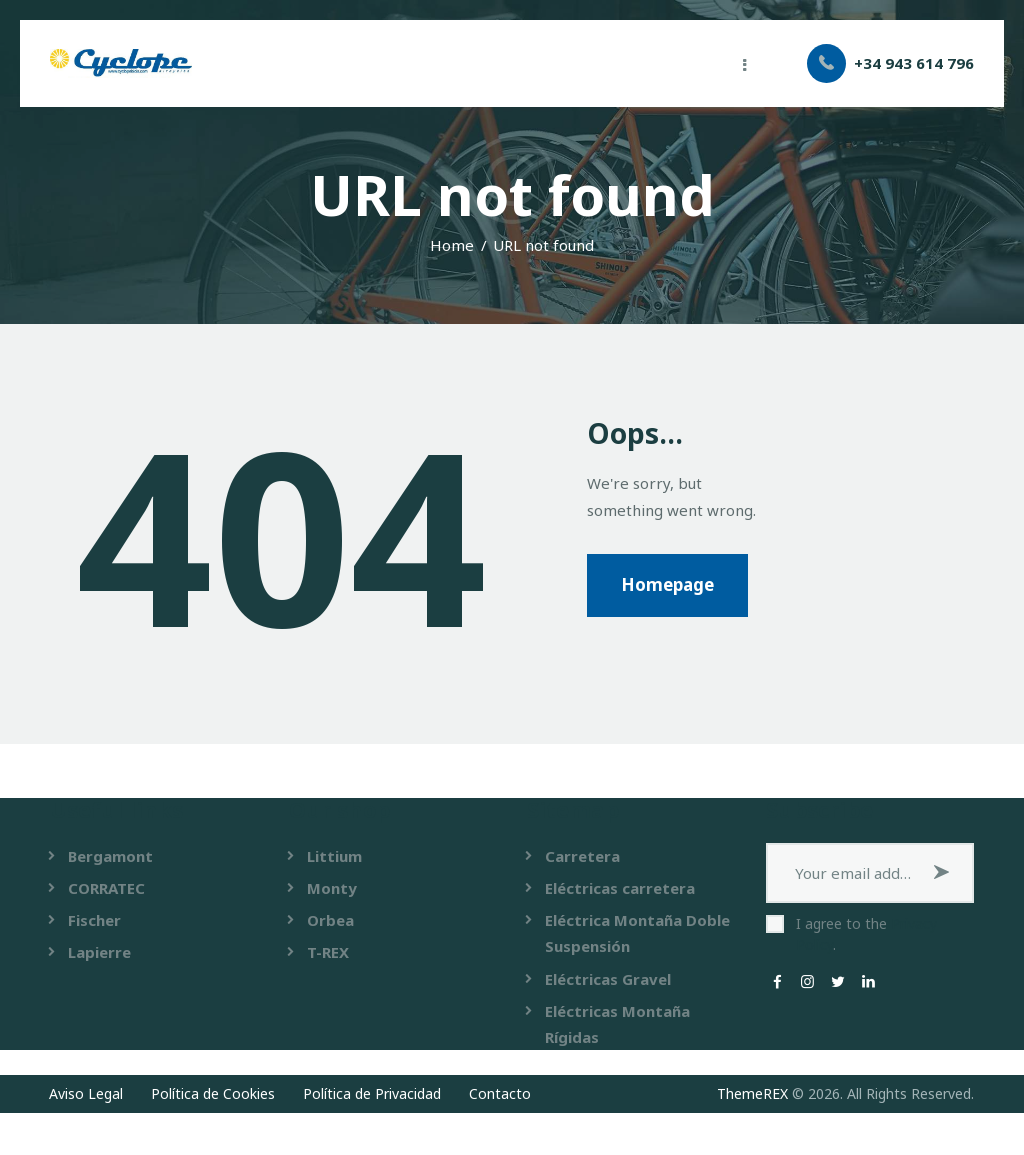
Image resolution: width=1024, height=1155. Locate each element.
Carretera (582, 856)
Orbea (330, 920)
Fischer (94, 920)
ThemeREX (752, 1093)
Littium (334, 856)
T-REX (328, 952)
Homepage (667, 584)
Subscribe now (944, 873)
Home (452, 245)
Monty (332, 888)
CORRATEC (106, 888)
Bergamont (110, 856)
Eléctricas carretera (620, 888)
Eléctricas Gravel (608, 979)
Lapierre (99, 952)
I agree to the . (866, 934)
